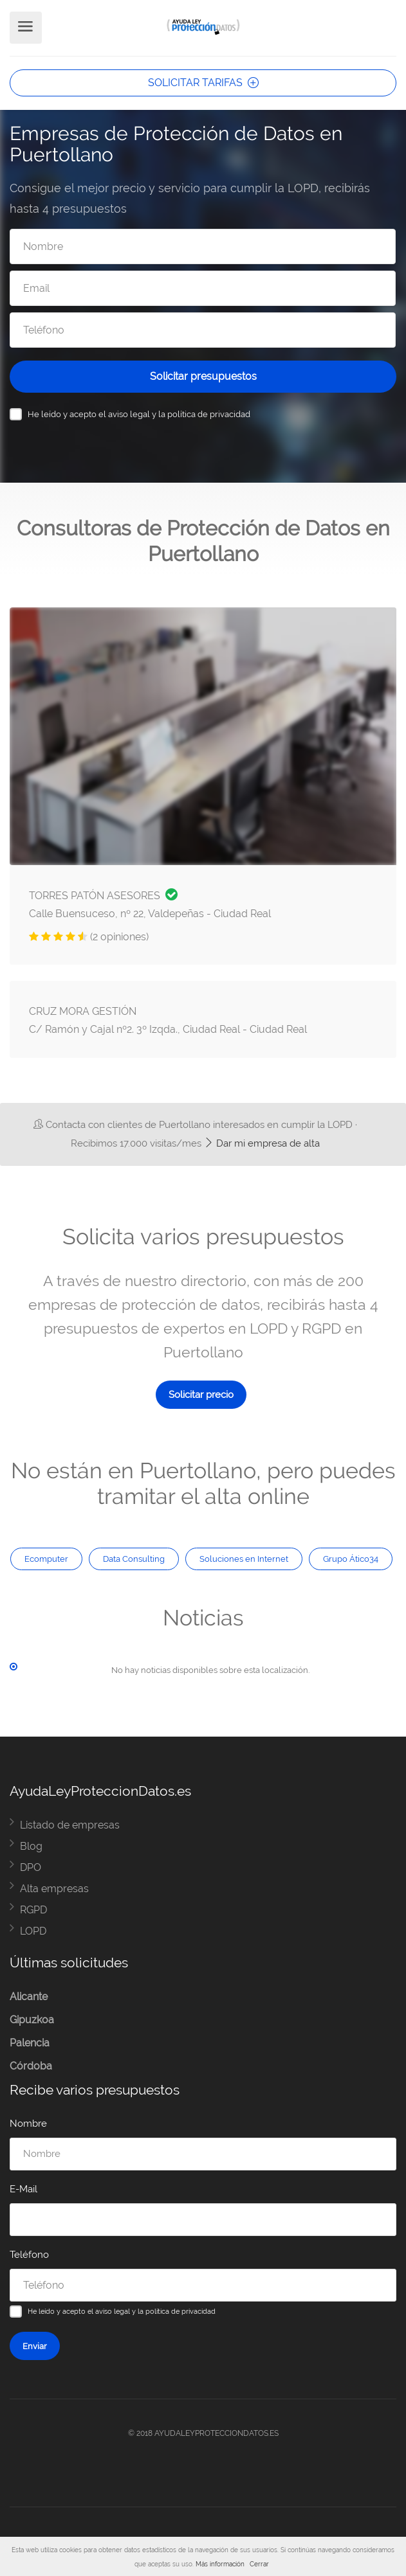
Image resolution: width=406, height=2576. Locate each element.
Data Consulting (134, 1558)
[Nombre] (203, 246)
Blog (31, 1846)
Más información (220, 2564)
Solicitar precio (201, 1394)
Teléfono (29, 2254)
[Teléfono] (203, 330)
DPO (30, 1867)
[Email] (203, 288)
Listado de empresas (70, 1825)
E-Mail (23, 2189)
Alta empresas (54, 1889)
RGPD (33, 1910)
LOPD (33, 1931)
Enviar (35, 2346)
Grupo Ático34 (350, 1558)
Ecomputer (46, 1558)
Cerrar (259, 2564)
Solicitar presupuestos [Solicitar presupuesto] (203, 376)
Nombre (28, 2123)
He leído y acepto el (139, 414)
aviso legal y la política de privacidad (179, 414)
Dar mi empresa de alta (262, 1143)
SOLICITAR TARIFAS (203, 82)
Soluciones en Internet (243, 1558)
